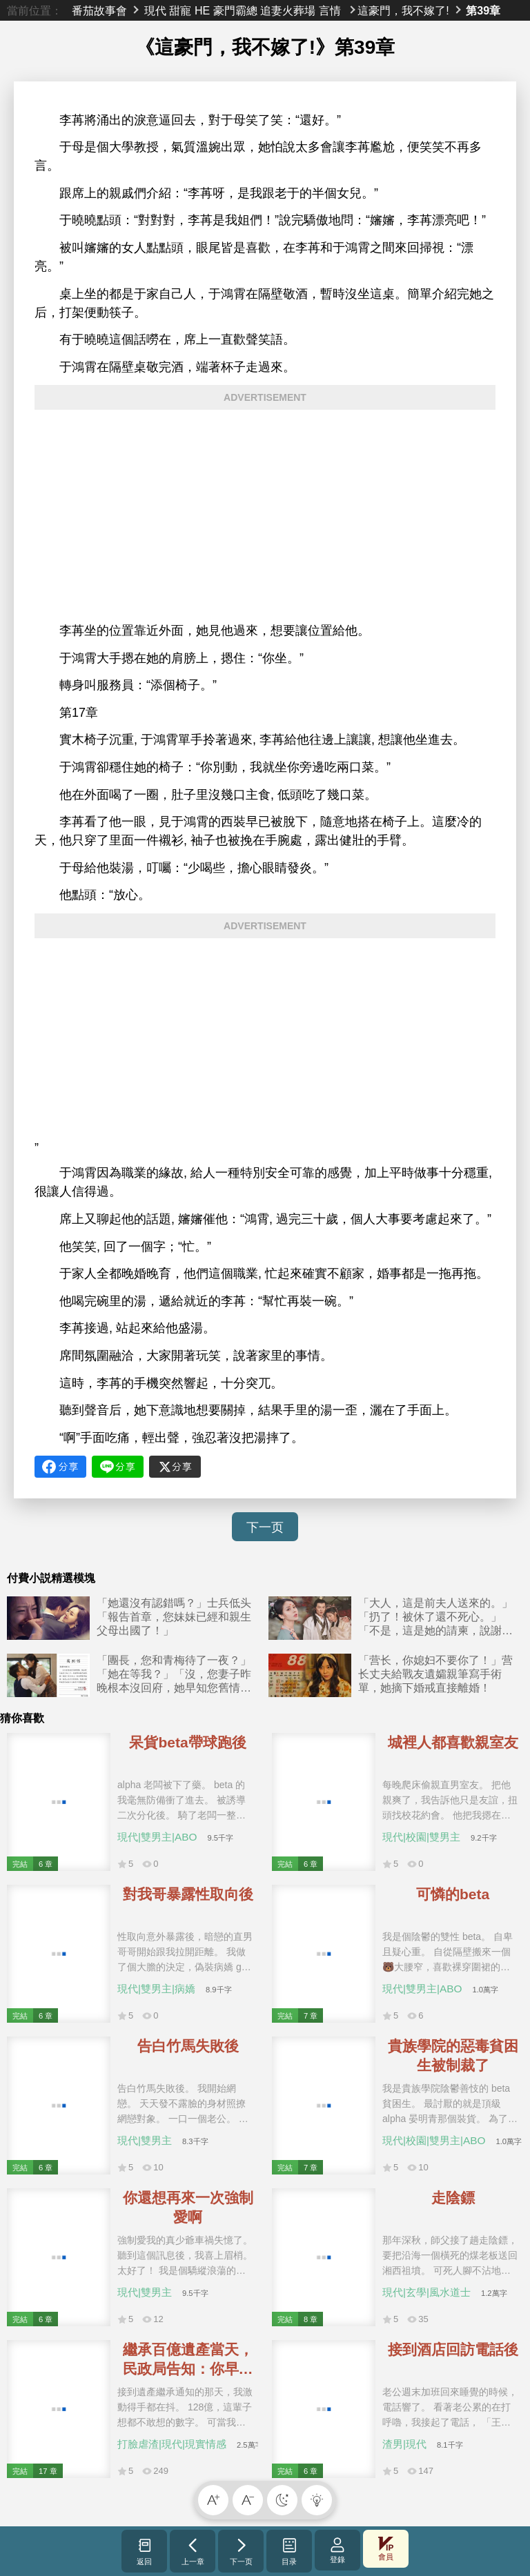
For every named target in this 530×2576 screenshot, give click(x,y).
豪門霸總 (235, 10)
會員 (385, 2549)
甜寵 (180, 10)
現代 (155, 10)
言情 (330, 10)
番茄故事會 (99, 10)
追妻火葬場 (287, 10)
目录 (289, 2551)
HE (202, 10)
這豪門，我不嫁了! (403, 10)
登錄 (337, 2550)
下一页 (265, 1527)
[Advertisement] (265, 516)
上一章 (192, 2551)
